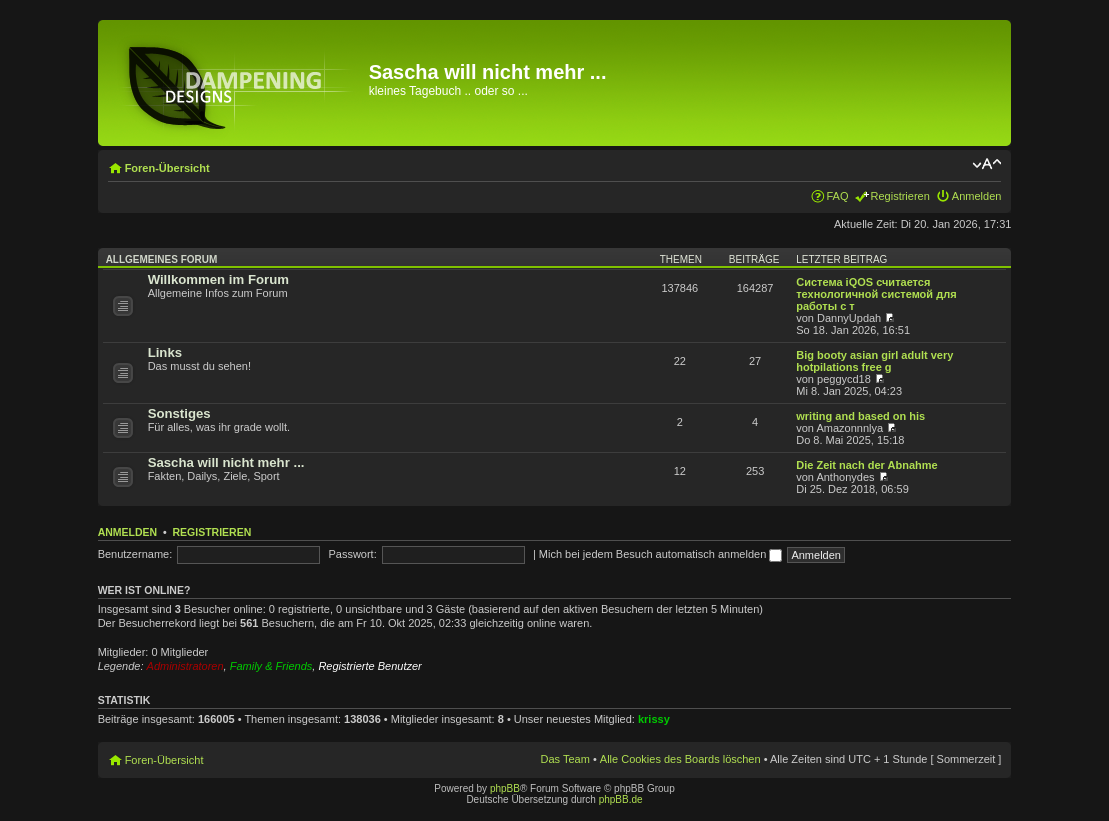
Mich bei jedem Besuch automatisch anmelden (661, 554)
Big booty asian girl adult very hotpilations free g (874, 361)
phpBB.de (621, 799)
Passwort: (352, 554)
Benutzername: (135, 554)
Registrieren (900, 196)
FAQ (838, 196)
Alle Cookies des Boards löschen (680, 759)
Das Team (565, 759)
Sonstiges (179, 413)
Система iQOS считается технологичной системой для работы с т (876, 294)
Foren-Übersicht (167, 168)
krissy (654, 719)
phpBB (505, 788)
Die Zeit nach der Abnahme (866, 465)
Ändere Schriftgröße (986, 164)
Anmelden (977, 196)
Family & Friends (271, 666)
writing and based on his (860, 416)
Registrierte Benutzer (369, 666)
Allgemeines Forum (162, 259)
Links (165, 352)
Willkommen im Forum (218, 279)
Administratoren (185, 666)
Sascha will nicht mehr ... (226, 462)
